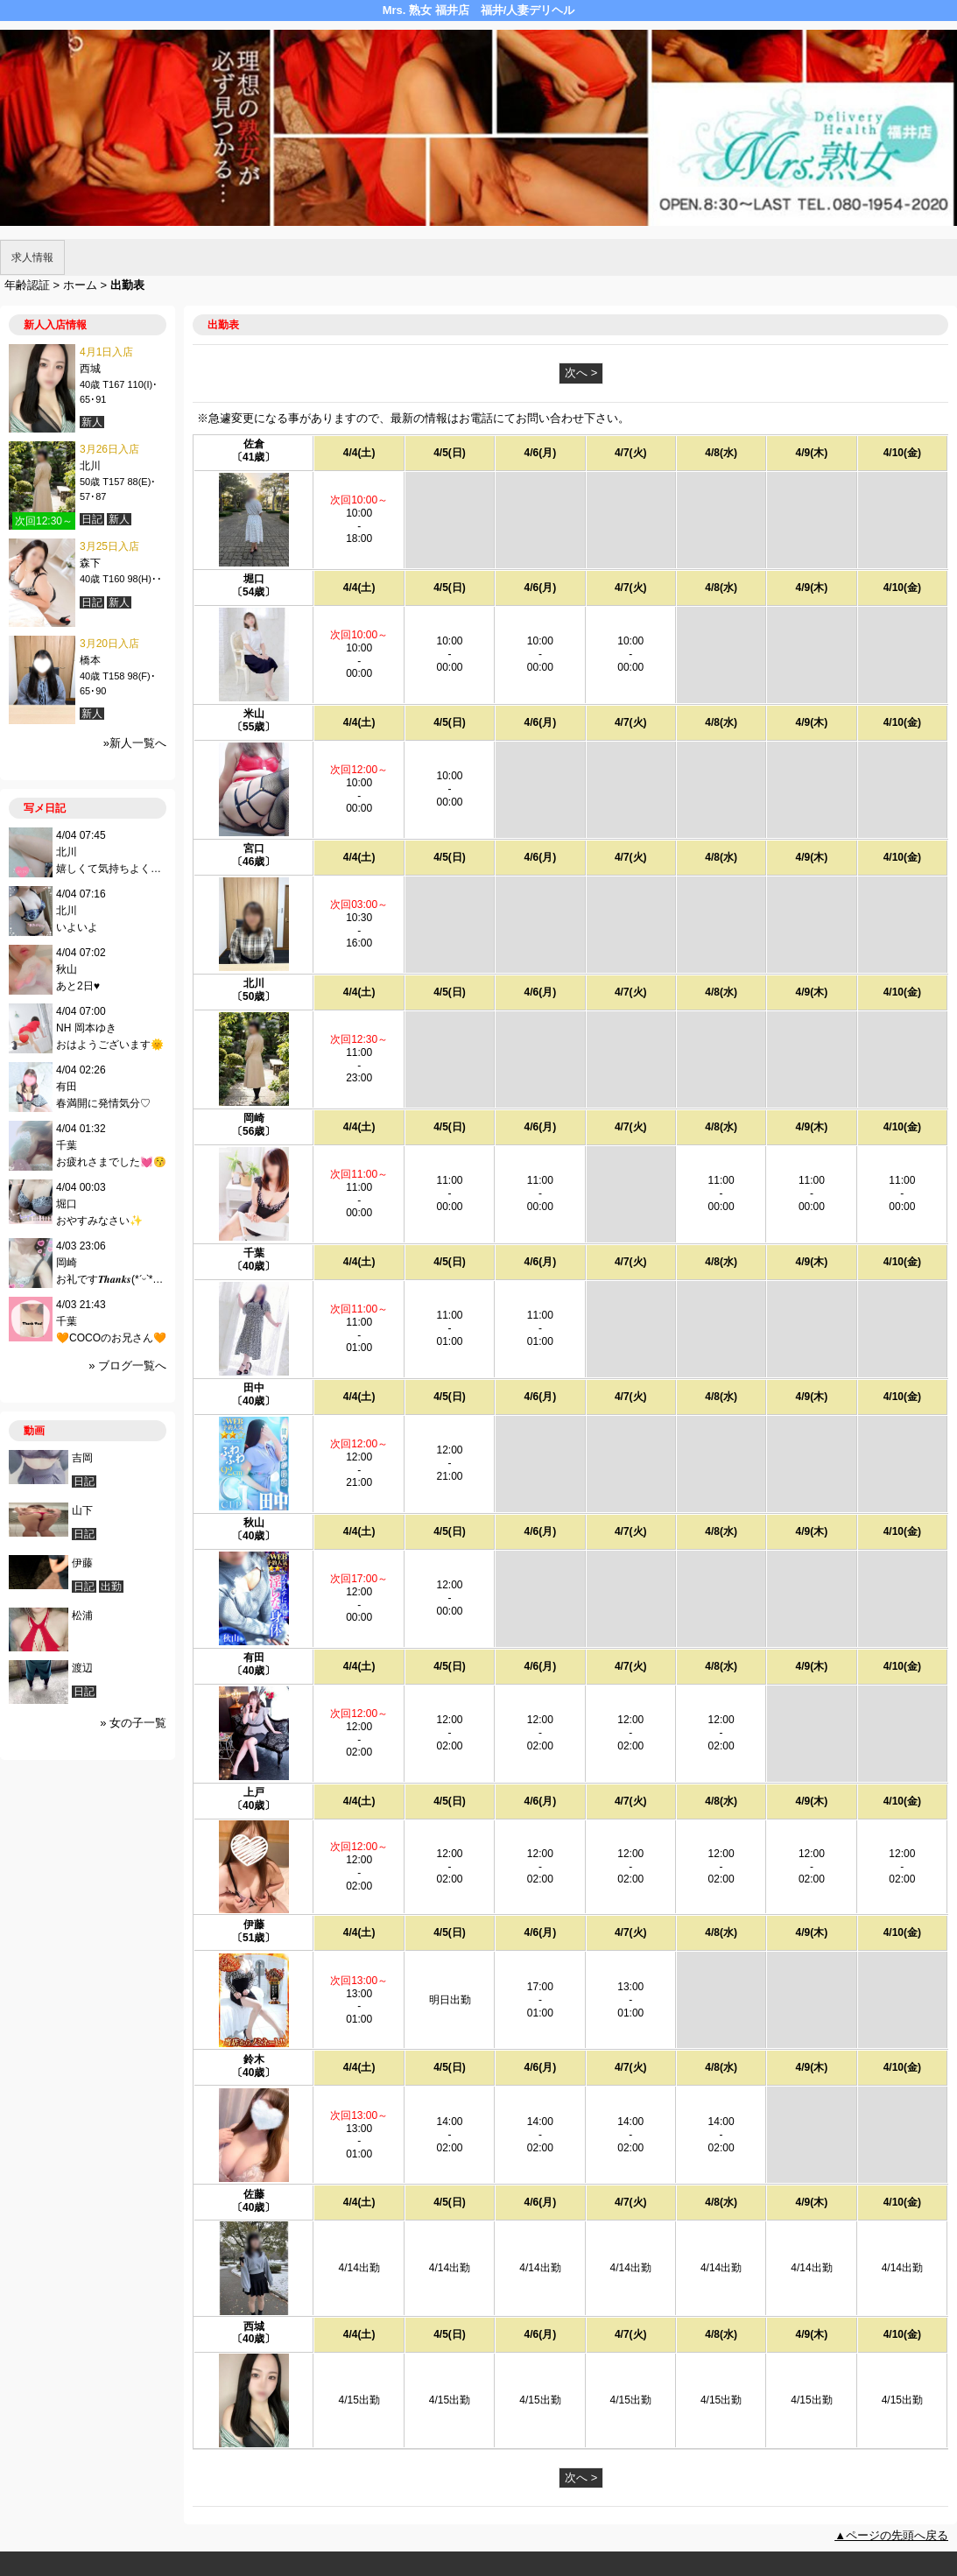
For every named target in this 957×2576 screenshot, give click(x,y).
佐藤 (253, 2194)
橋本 (90, 660)
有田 (253, 1657)
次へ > (581, 372)
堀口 (253, 579)
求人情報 (32, 257)
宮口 (253, 848)
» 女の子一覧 (133, 1722)
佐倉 (253, 444)
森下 (90, 563)
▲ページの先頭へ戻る (891, 2535)
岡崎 (253, 1118)
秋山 (253, 1523)
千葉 (253, 1253)
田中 (253, 1388)
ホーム (80, 285)
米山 (253, 713)
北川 (253, 983)
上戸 (253, 1792)
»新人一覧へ (134, 743)
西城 (253, 2326)
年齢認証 (27, 285)
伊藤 (253, 1924)
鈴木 (253, 2059)
